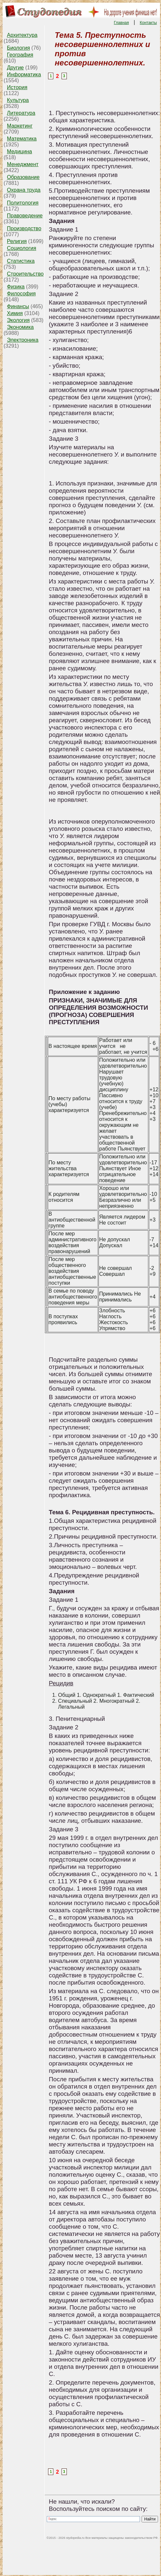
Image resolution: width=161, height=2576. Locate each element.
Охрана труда (23, 190)
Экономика (20, 327)
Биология (18, 48)
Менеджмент (23, 164)
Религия (17, 241)
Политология (23, 203)
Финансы (18, 306)
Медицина (19, 151)
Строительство (25, 274)
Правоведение (24, 215)
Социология (21, 248)
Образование (23, 177)
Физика (16, 286)
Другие (15, 67)
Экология (18, 320)
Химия (15, 313)
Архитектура (22, 35)
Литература (21, 113)
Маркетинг (20, 126)
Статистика (21, 261)
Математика (22, 138)
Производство (24, 228)
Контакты (148, 22)
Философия (21, 293)
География (20, 55)
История (17, 87)
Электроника (23, 340)
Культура (18, 100)
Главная (121, 22)
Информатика (24, 74)
